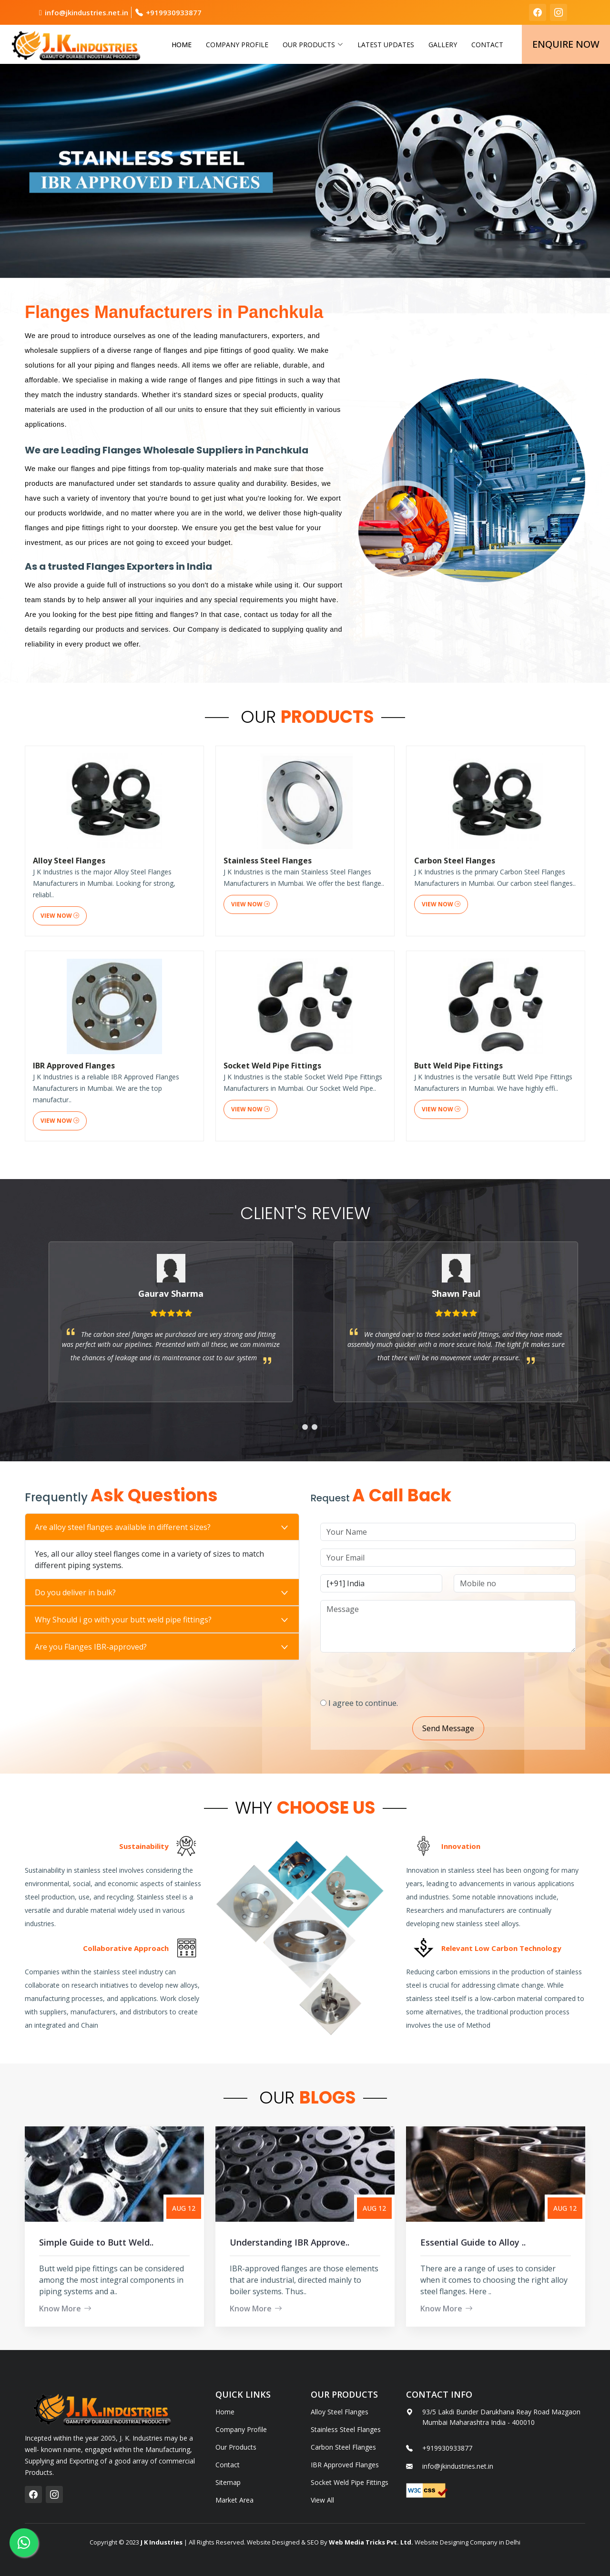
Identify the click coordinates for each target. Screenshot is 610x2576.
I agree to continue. (410, 1703)
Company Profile (237, 44)
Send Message (495, 1728)
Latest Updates (385, 44)
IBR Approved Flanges (345, 2465)
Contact (487, 44)
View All (322, 2500)
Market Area (234, 2500)
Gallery (442, 44)
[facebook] (537, 12)
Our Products (235, 2447)
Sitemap (228, 2482)
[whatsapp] (24, 2542)
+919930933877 (174, 12)
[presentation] (439, 1671)
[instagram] (558, 12)
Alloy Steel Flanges (339, 2412)
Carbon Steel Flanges (343, 2447)
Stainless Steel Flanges (346, 2429)
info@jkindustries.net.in (86, 12)
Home (182, 44)
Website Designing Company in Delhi (466, 2542)
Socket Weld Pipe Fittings (349, 2482)
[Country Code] (428, 1583)
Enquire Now (566, 44)
